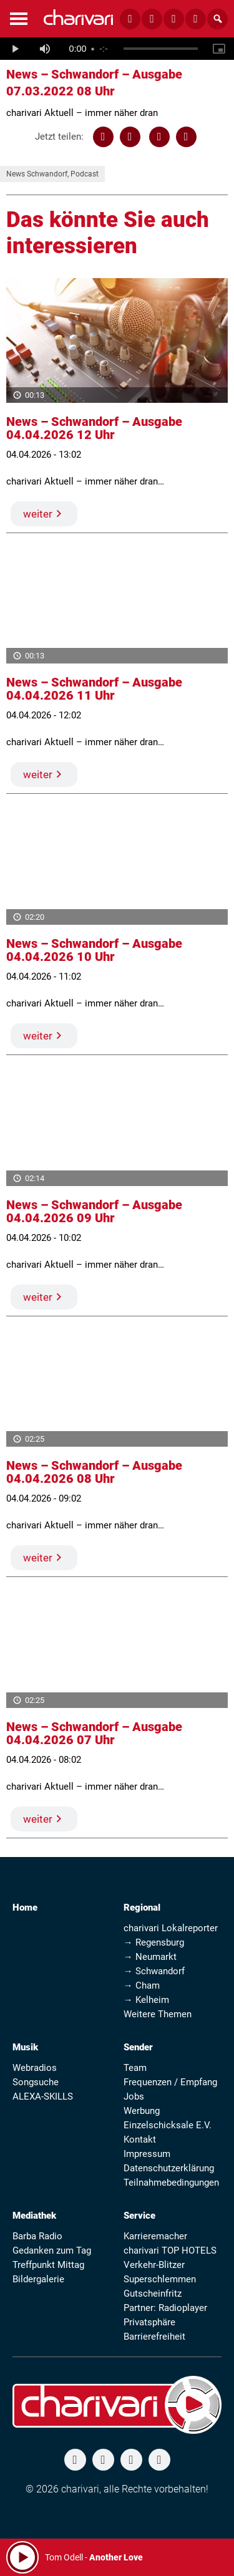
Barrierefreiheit (154, 2336)
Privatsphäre (149, 2322)
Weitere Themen (158, 2014)
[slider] (161, 48)
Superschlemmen (160, 2279)
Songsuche (35, 2082)
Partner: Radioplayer (165, 2307)
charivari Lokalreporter (171, 1928)
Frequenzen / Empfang (170, 2082)
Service (139, 2215)
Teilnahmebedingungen (171, 2182)
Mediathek (34, 2215)
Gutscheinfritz (153, 2293)
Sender (138, 2047)
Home (24, 1907)
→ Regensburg (154, 1942)
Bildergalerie (38, 2279)
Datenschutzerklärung (169, 2168)
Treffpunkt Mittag (48, 2264)
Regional (142, 1907)
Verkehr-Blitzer (154, 2264)
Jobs (134, 2096)
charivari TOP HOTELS (170, 2250)
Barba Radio (37, 2236)
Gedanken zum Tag (51, 2250)
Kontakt (140, 2139)
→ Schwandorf (154, 1971)
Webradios (34, 2067)
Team (135, 2067)
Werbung (142, 2110)
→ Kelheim (146, 1999)
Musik (25, 2047)
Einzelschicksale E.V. (168, 2125)
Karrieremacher (155, 2236)
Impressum (147, 2153)
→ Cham (142, 1985)
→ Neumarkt (150, 1956)
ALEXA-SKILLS (42, 2096)
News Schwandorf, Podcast (52, 174)
